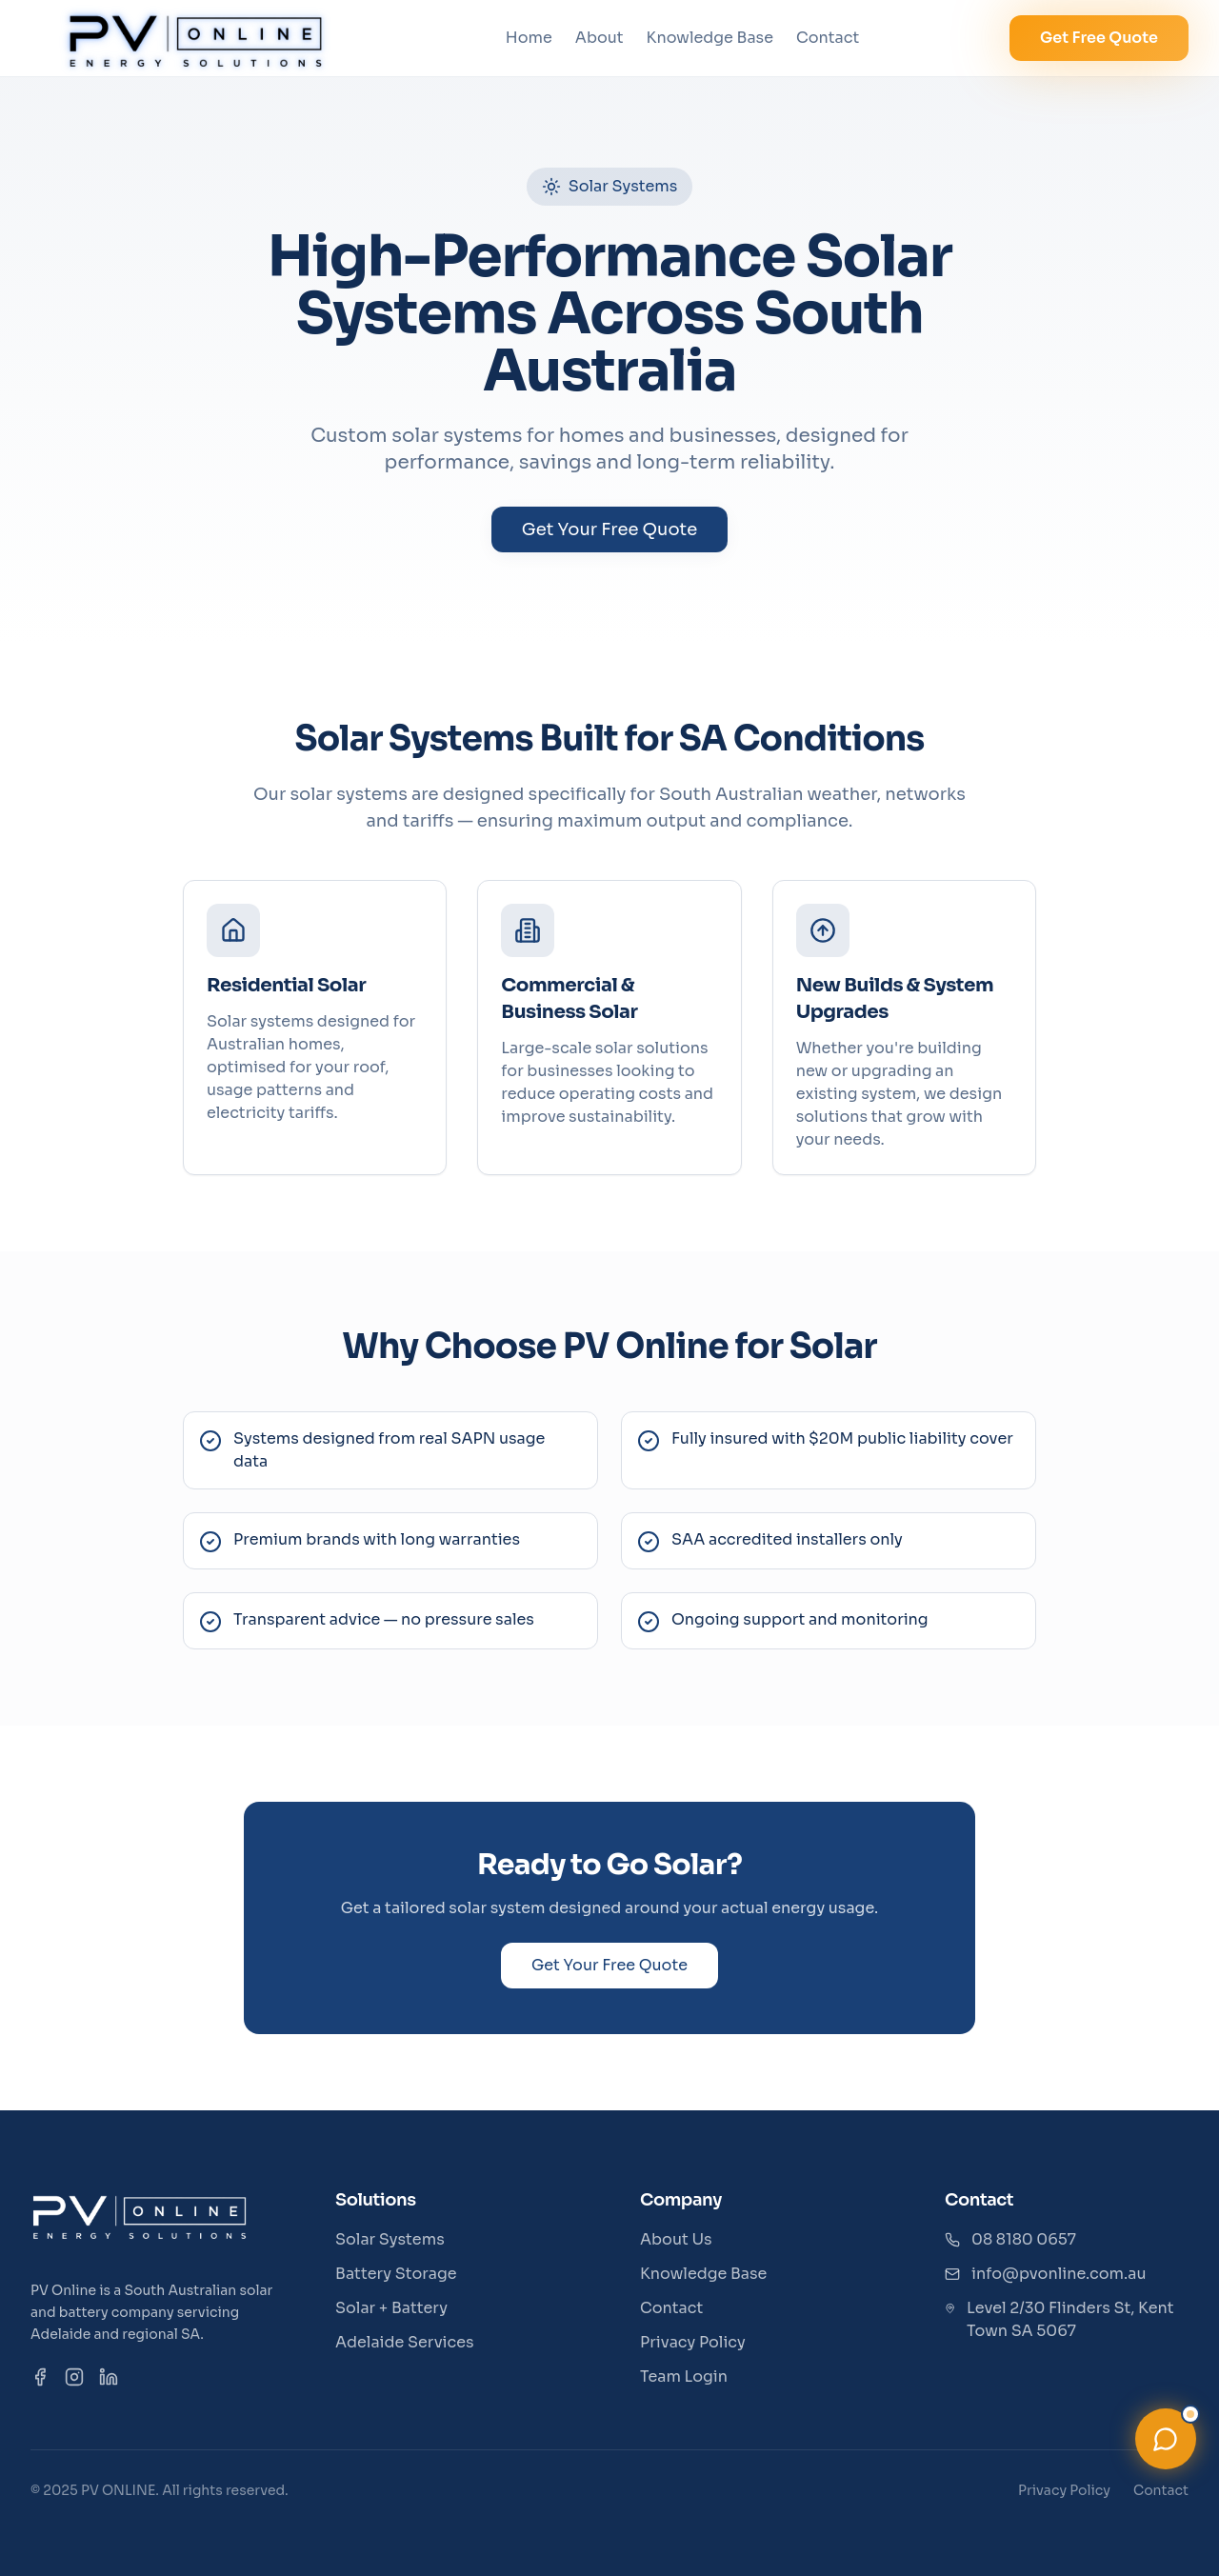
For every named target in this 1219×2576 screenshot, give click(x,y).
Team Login (684, 2376)
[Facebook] (40, 2376)
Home (529, 38)
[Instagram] (74, 2376)
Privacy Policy (693, 2342)
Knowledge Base (710, 38)
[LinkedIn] (108, 2376)
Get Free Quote (1099, 38)
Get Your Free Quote (609, 529)
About (599, 38)
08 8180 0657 (1023, 2239)
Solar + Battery (391, 2308)
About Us (676, 2239)
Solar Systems (390, 2239)
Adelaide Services (404, 2342)
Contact (827, 38)
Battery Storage (396, 2274)
